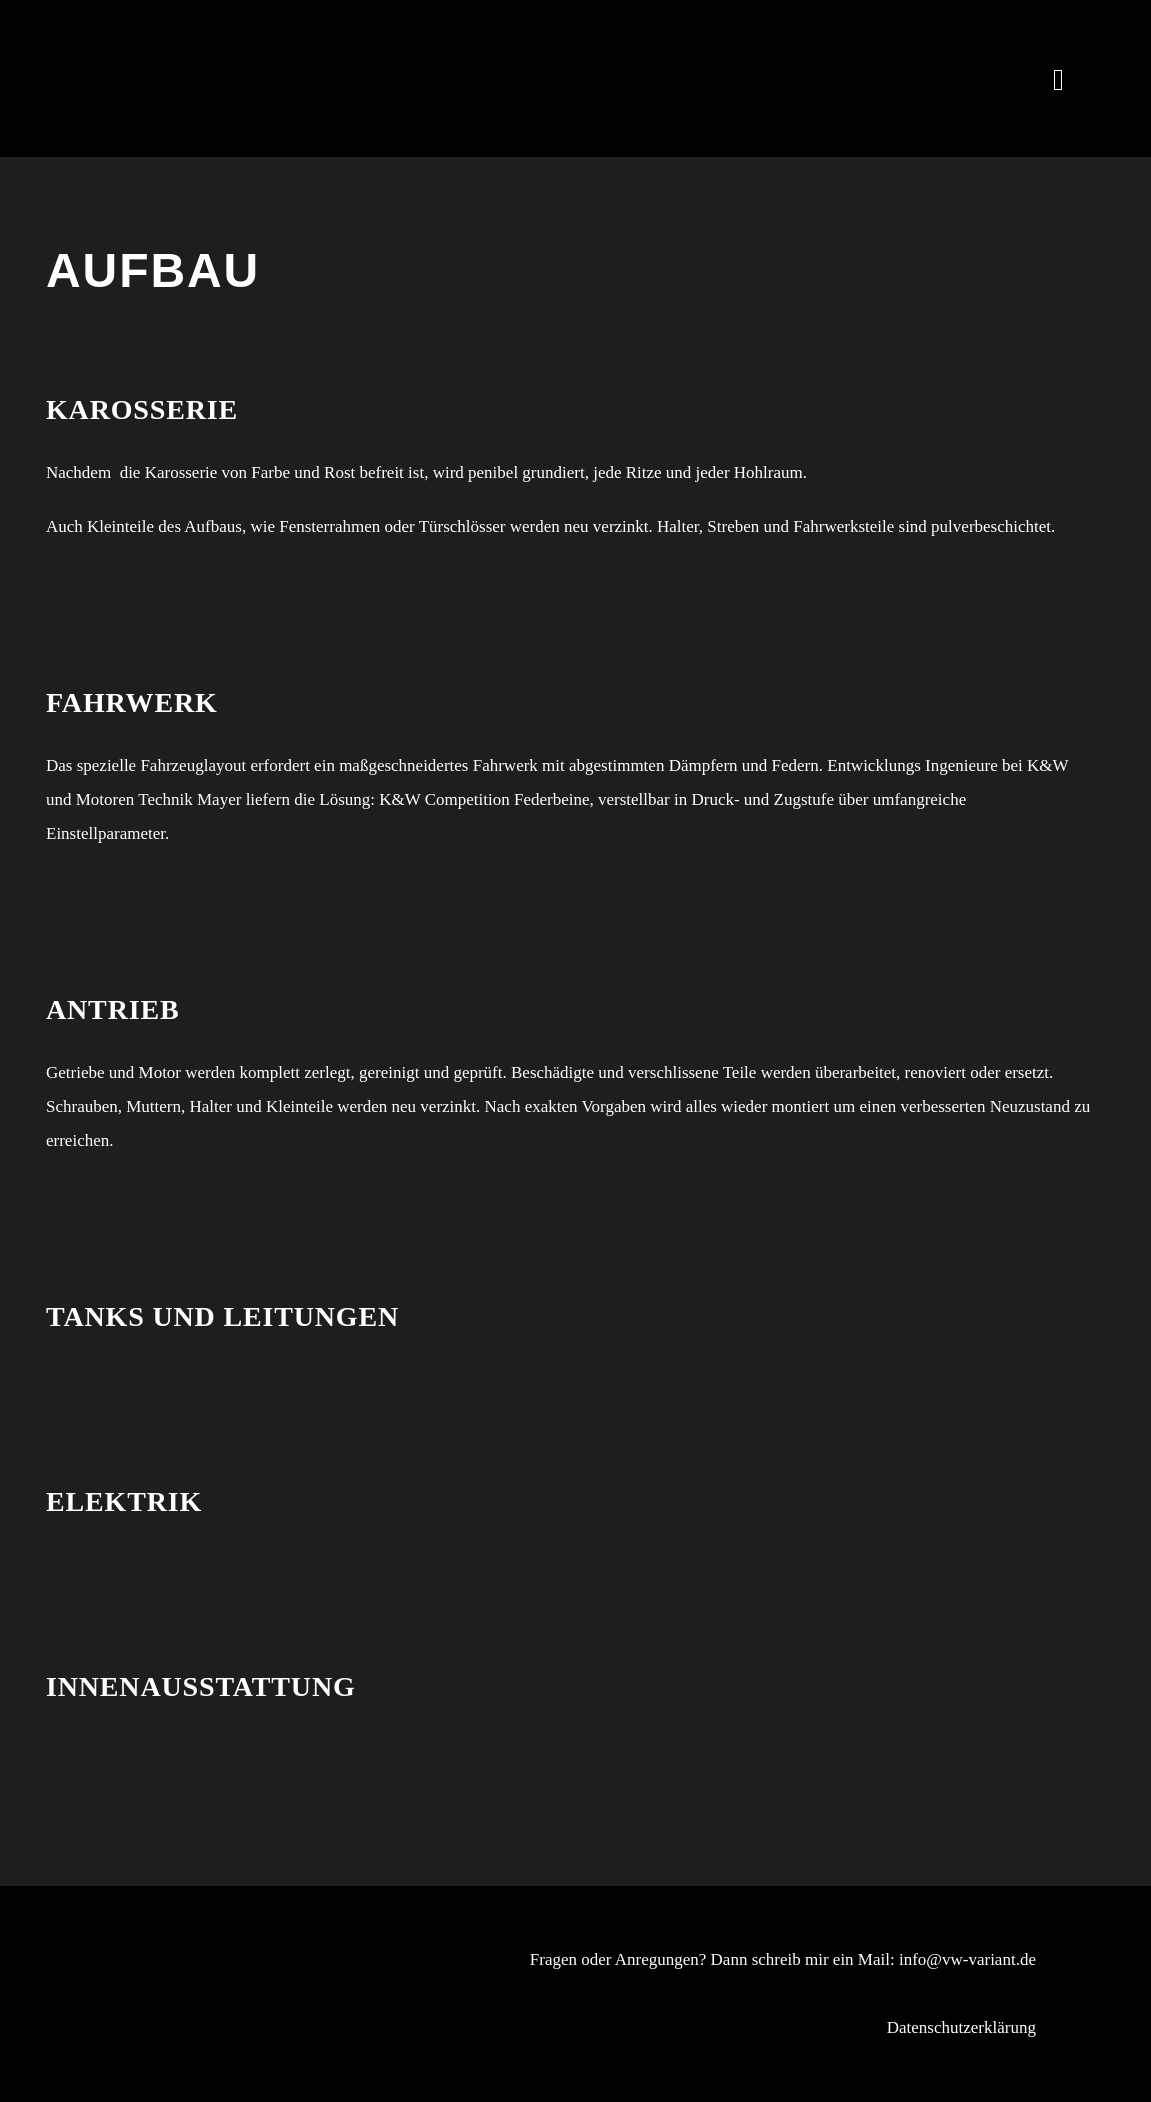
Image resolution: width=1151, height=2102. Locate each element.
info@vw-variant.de (967, 1959)
